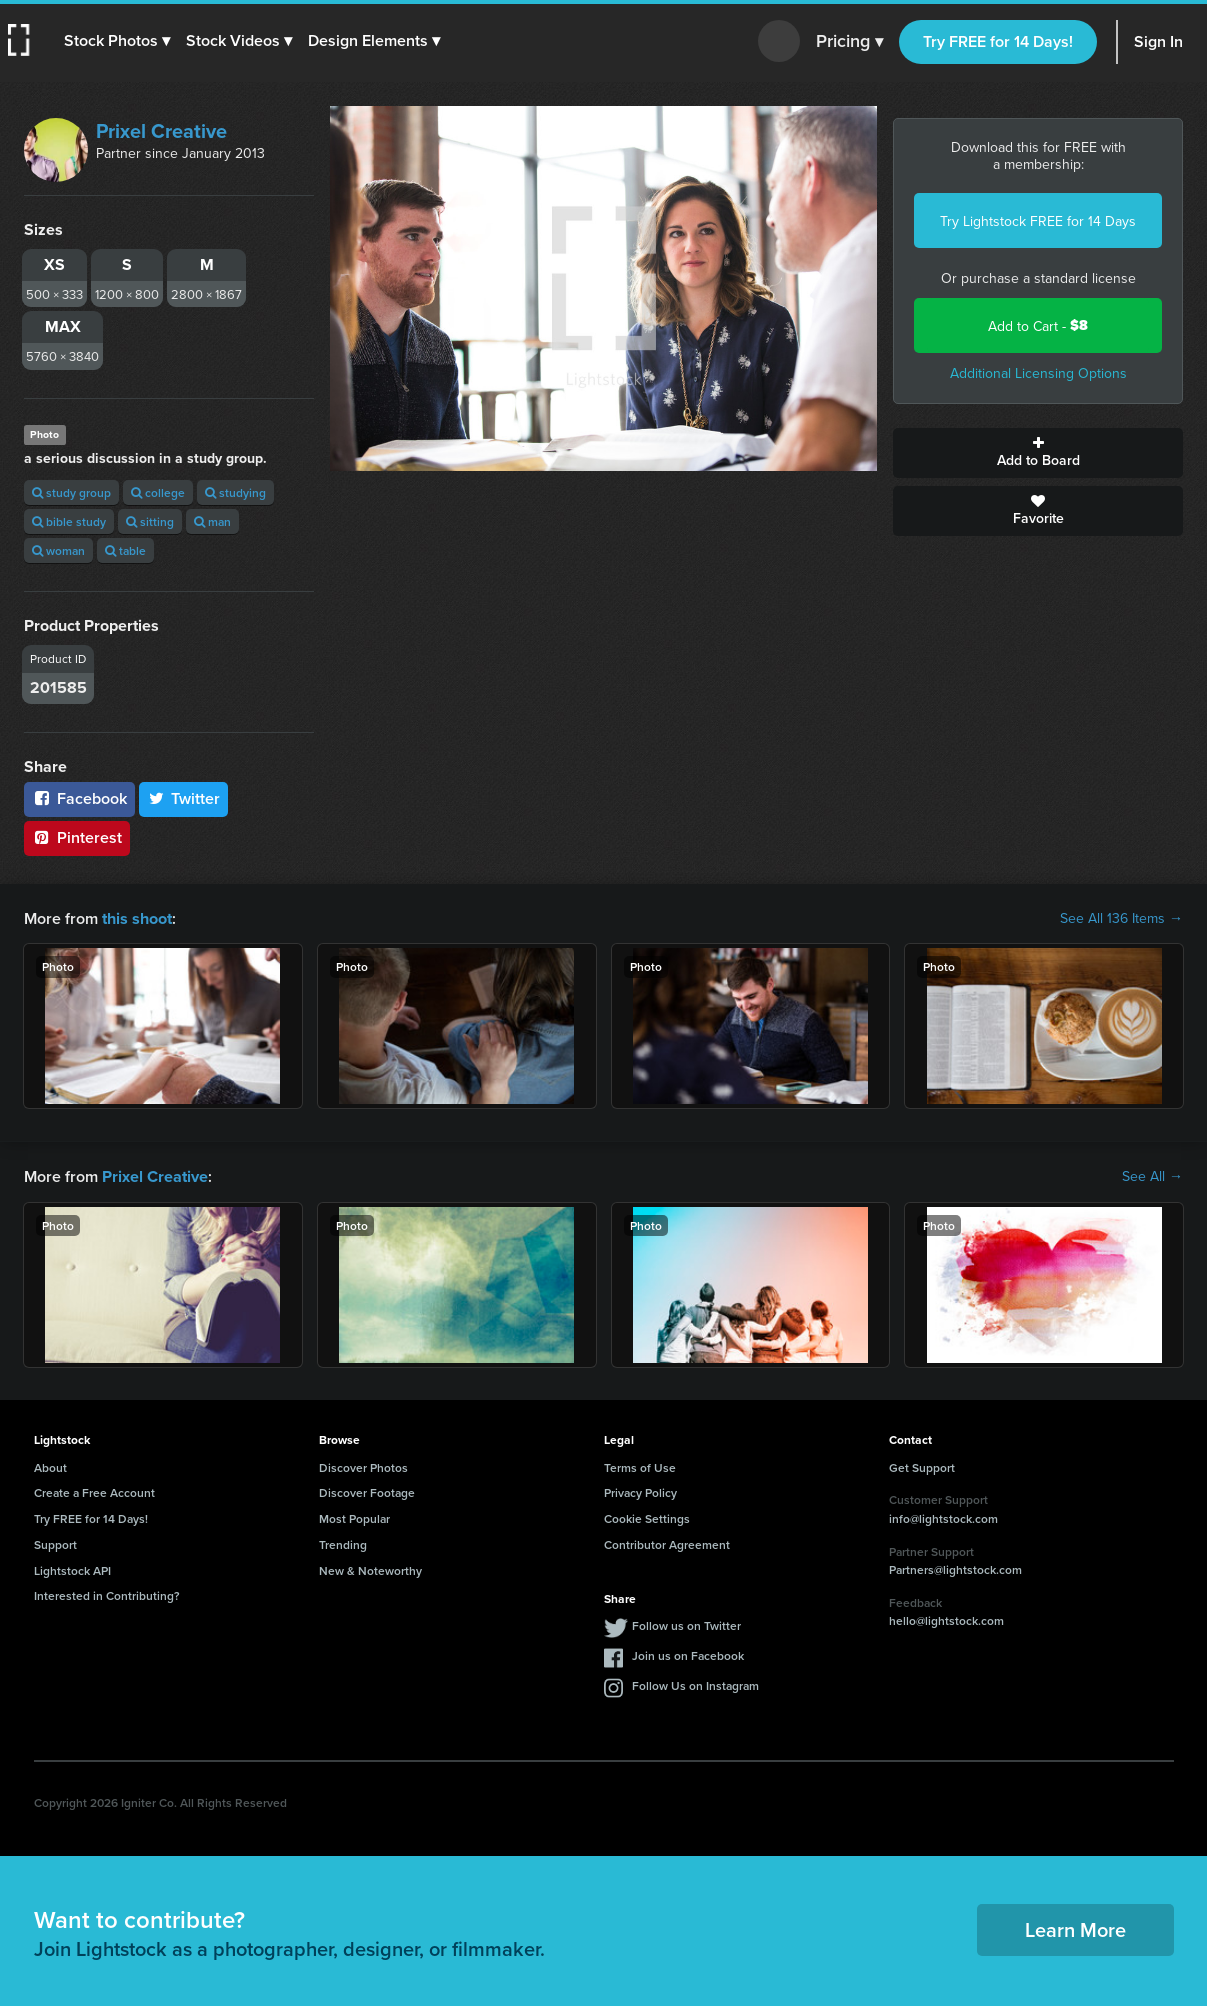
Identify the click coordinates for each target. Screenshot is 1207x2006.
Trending (343, 1542)
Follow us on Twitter (686, 1623)
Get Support (922, 1465)
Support (55, 1542)
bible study (69, 521)
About (50, 1465)
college (158, 492)
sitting (150, 521)
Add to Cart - (1038, 325)
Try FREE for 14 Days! (998, 41)
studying (235, 492)
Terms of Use (640, 1465)
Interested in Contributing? (107, 1593)
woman (58, 550)
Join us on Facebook (688, 1653)
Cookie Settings (647, 1516)
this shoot (137, 917)
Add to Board (1038, 453)
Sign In (1158, 41)
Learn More (1075, 1927)
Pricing (849, 42)
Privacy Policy (640, 1490)
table (125, 550)
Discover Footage (367, 1490)
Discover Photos (363, 1465)
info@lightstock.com (943, 1516)
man (212, 521)
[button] (117, 41)
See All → (1152, 1175)
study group (71, 492)
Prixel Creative (161, 130)
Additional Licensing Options (1038, 373)
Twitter (184, 798)
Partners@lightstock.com (955, 1567)
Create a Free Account (94, 1490)
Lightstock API (72, 1568)
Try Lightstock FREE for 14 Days (1038, 221)
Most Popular (354, 1516)
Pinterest (77, 837)
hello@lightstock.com (946, 1618)
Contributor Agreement (667, 1542)
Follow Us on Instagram (695, 1683)
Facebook (79, 798)
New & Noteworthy (370, 1568)
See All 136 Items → (1121, 918)
